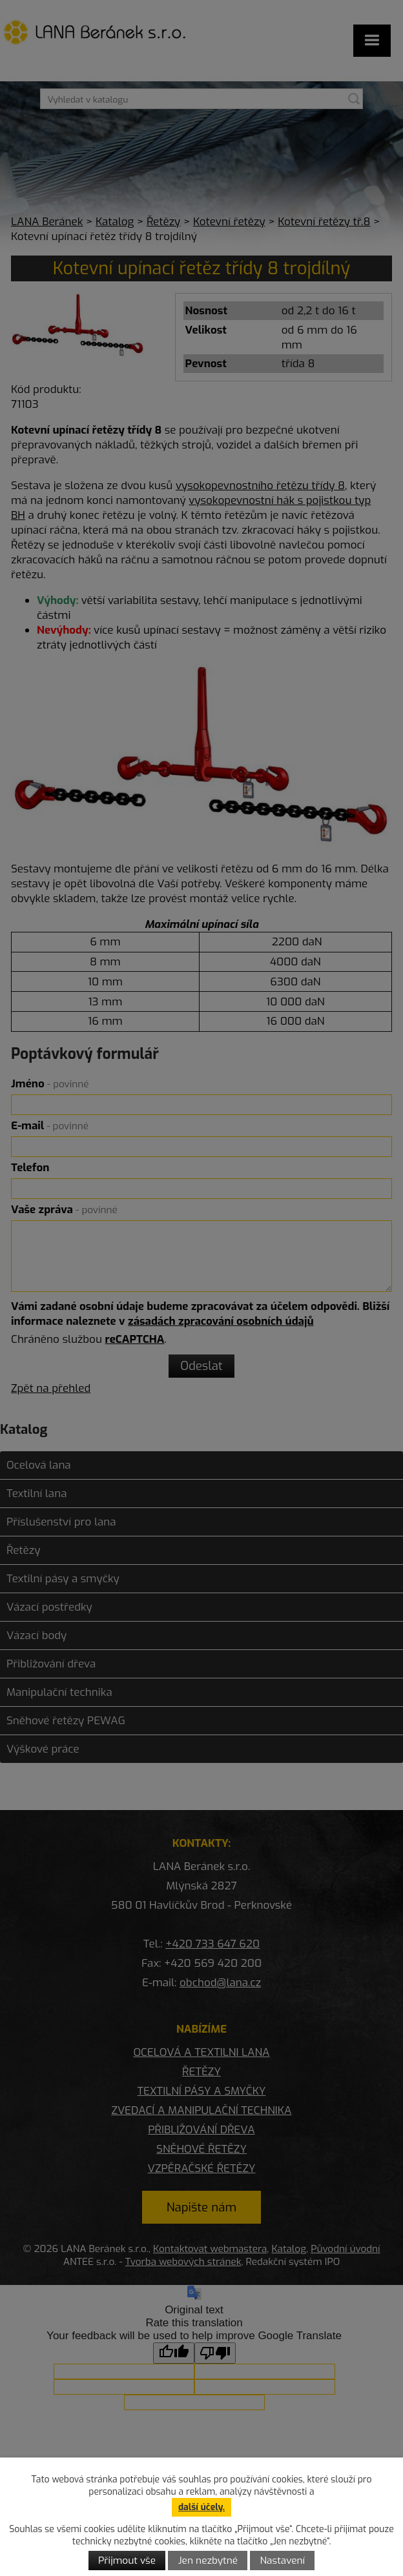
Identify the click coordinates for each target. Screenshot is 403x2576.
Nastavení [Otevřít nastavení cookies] (282, 2560)
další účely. (201, 2507)
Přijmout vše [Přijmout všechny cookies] (127, 2560)
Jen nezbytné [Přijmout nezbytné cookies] (208, 2560)
